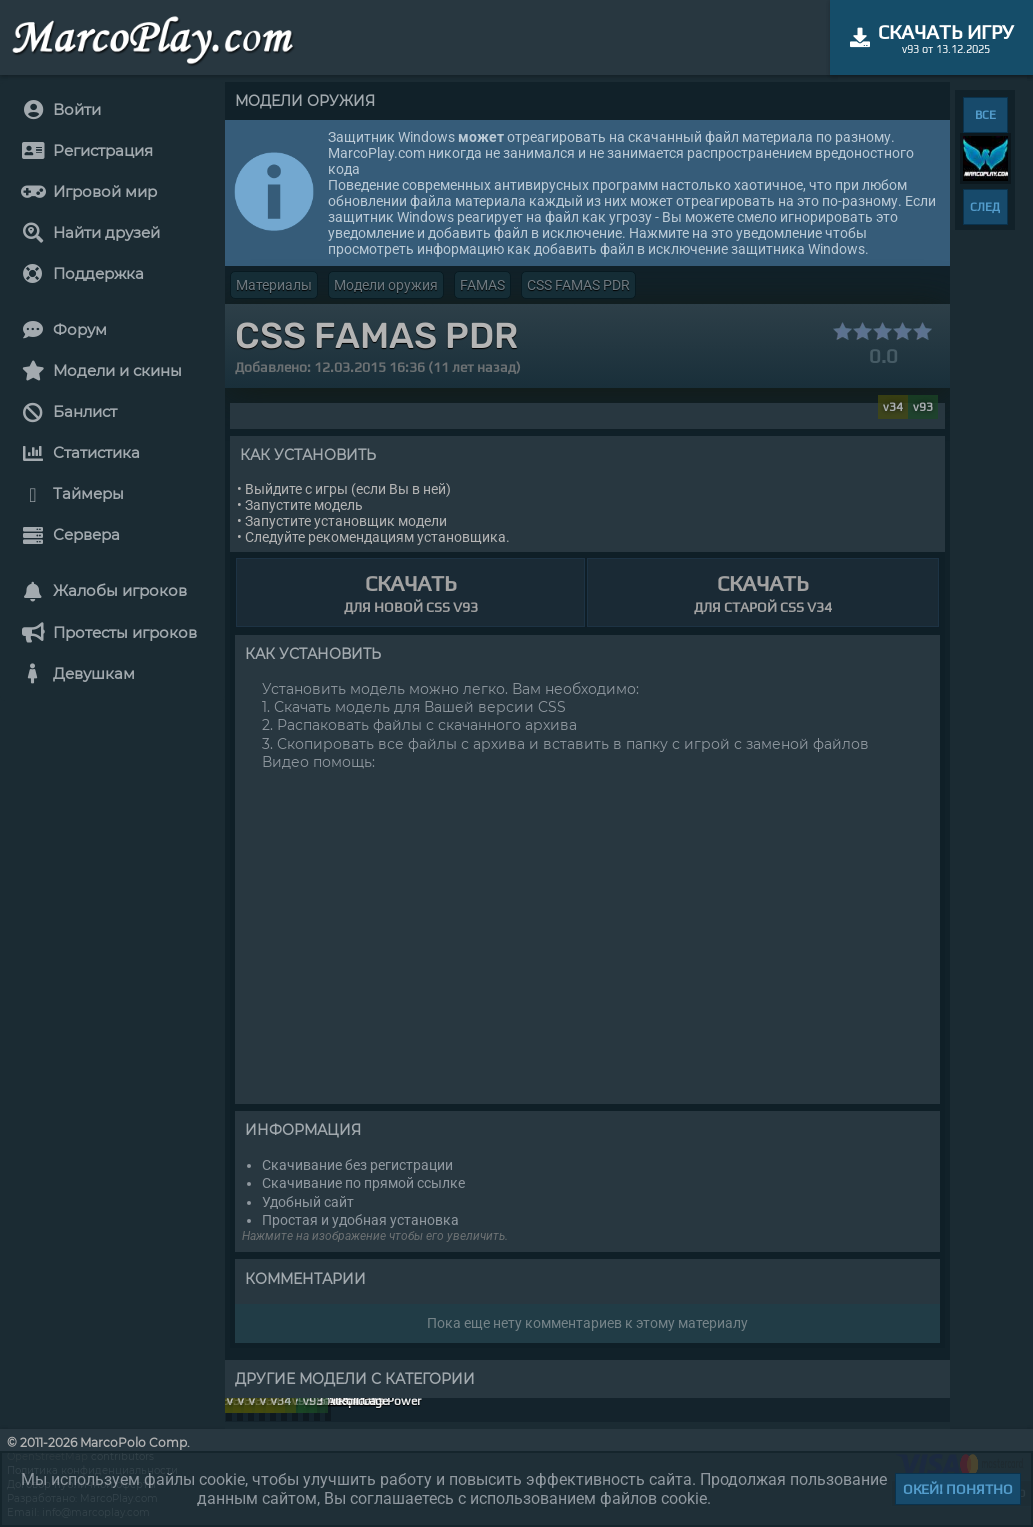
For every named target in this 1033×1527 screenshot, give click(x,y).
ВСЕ (985, 115)
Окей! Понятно (958, 1489)
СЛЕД (985, 207)
